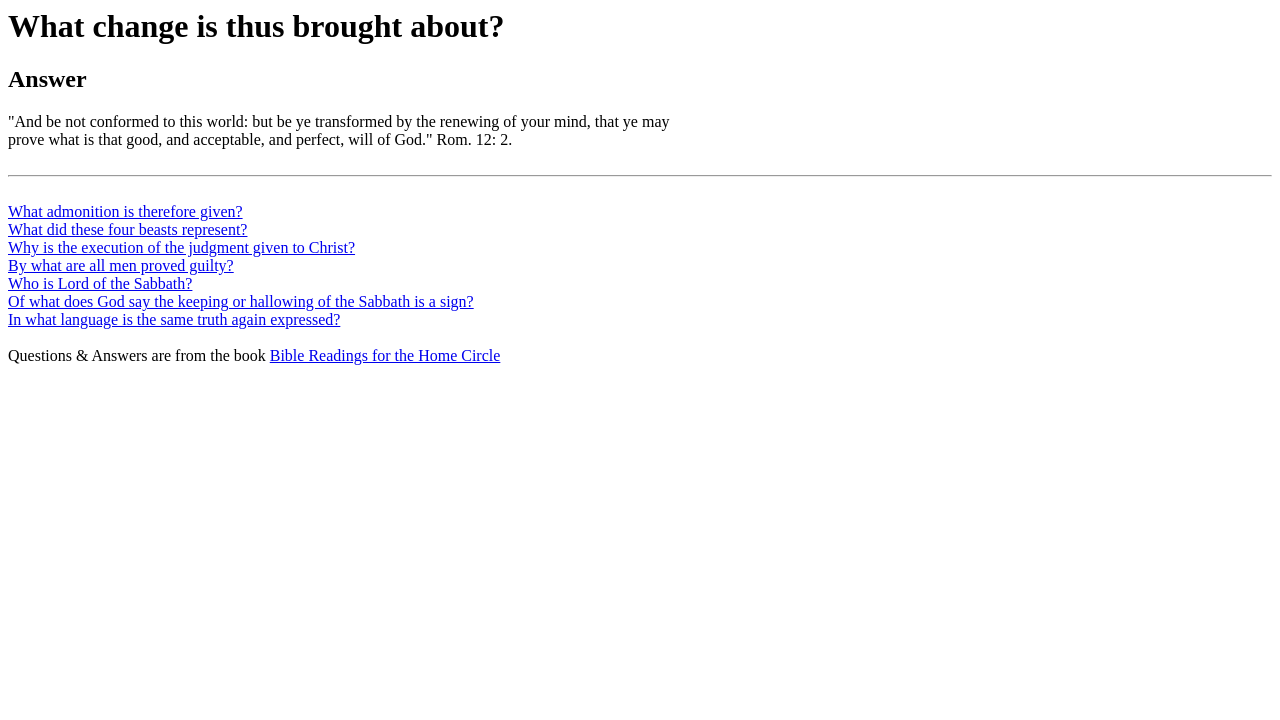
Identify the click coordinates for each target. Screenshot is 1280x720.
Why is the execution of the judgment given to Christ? (181, 247)
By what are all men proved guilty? (121, 265)
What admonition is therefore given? (125, 211)
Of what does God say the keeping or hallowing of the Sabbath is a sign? (241, 301)
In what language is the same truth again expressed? (174, 319)
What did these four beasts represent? (127, 229)
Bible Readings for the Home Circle (385, 355)
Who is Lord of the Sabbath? (100, 283)
